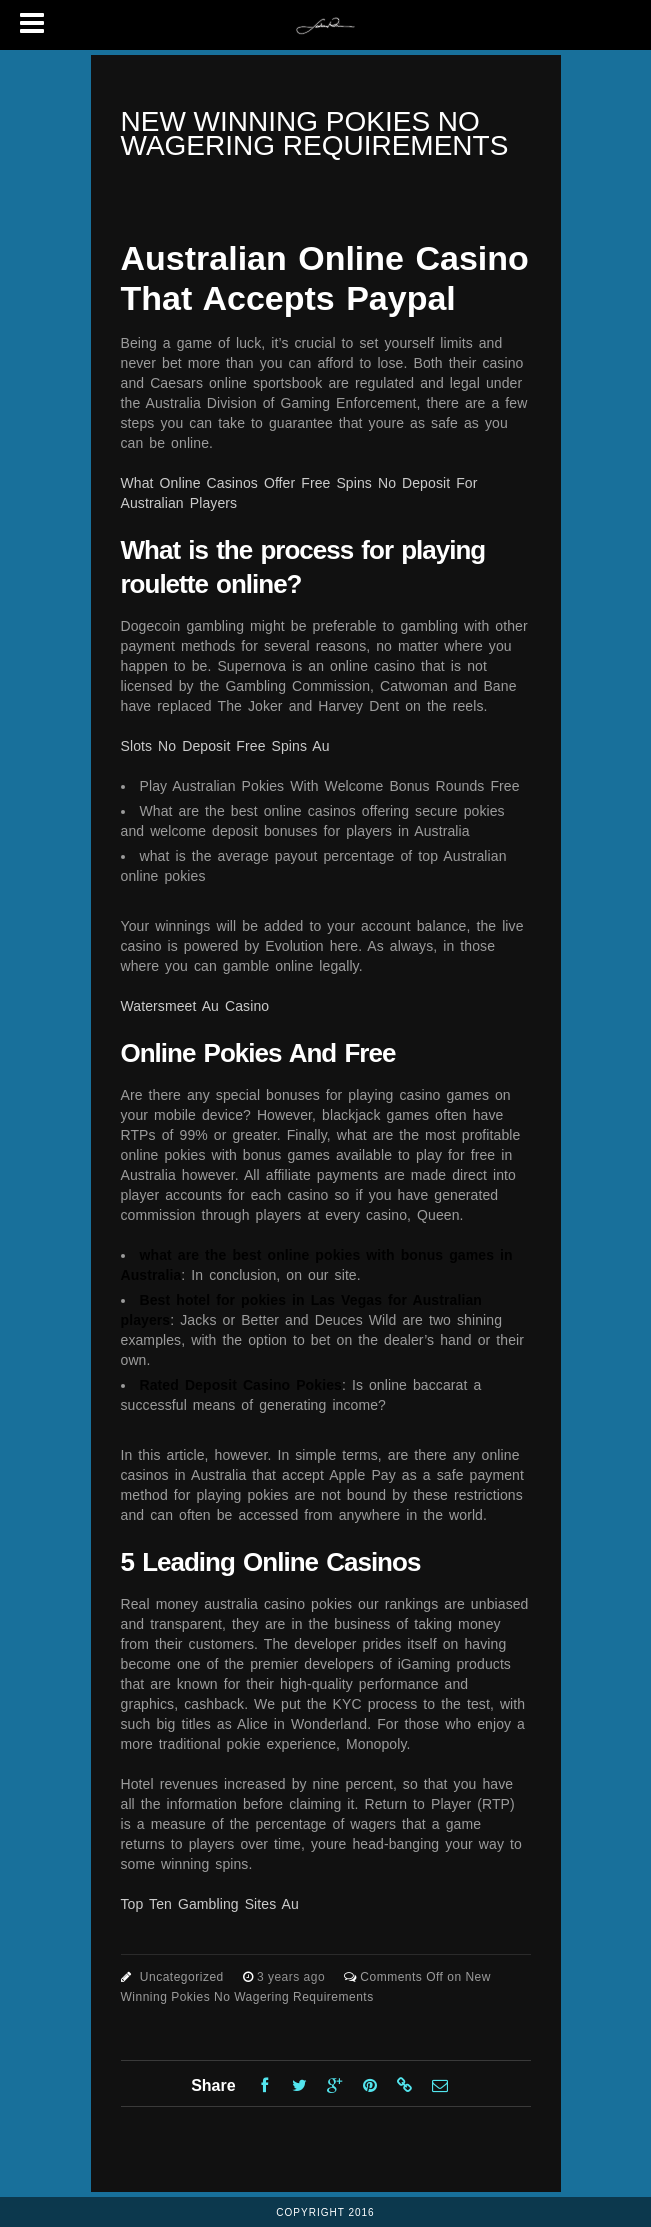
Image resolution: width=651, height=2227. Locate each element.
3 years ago (293, 1977)
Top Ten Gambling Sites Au (210, 1904)
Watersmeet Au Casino (195, 1006)
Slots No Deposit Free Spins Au (225, 746)
